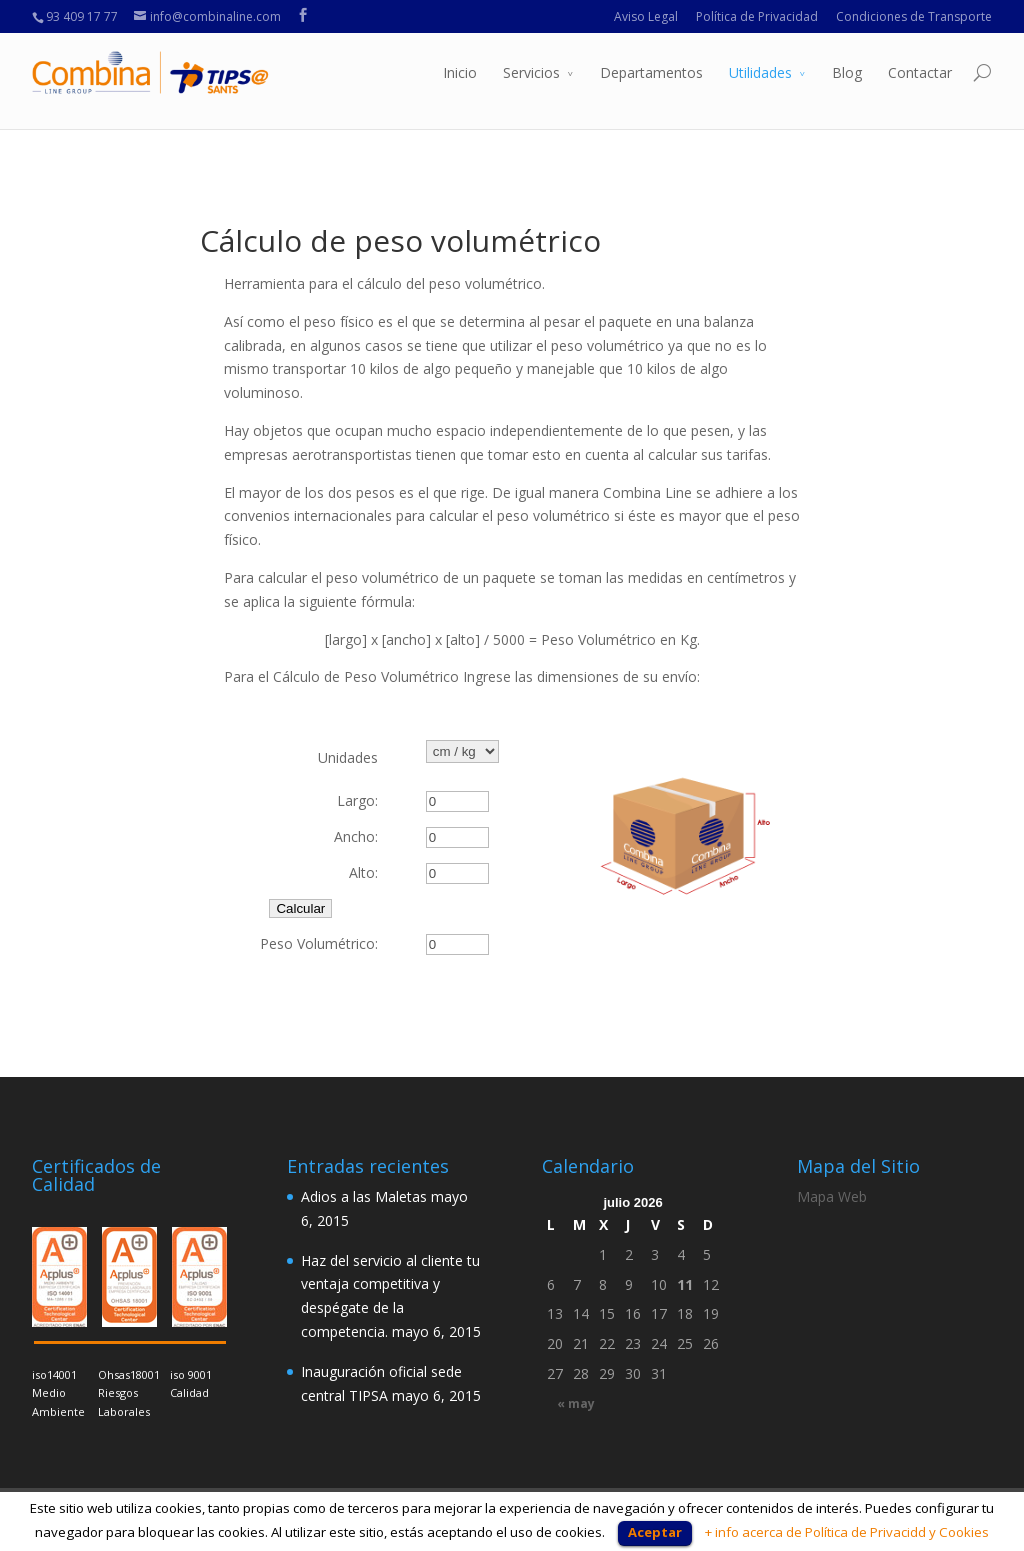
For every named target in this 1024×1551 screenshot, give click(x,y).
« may (576, 1403)
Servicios (531, 72)
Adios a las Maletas (364, 1196)
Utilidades (760, 72)
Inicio (460, 72)
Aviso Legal (646, 16)
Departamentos (651, 72)
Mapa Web (832, 1196)
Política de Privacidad (757, 16)
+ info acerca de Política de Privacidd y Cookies (847, 1532)
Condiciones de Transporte (914, 16)
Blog (847, 72)
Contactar (920, 72)
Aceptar (655, 1532)
